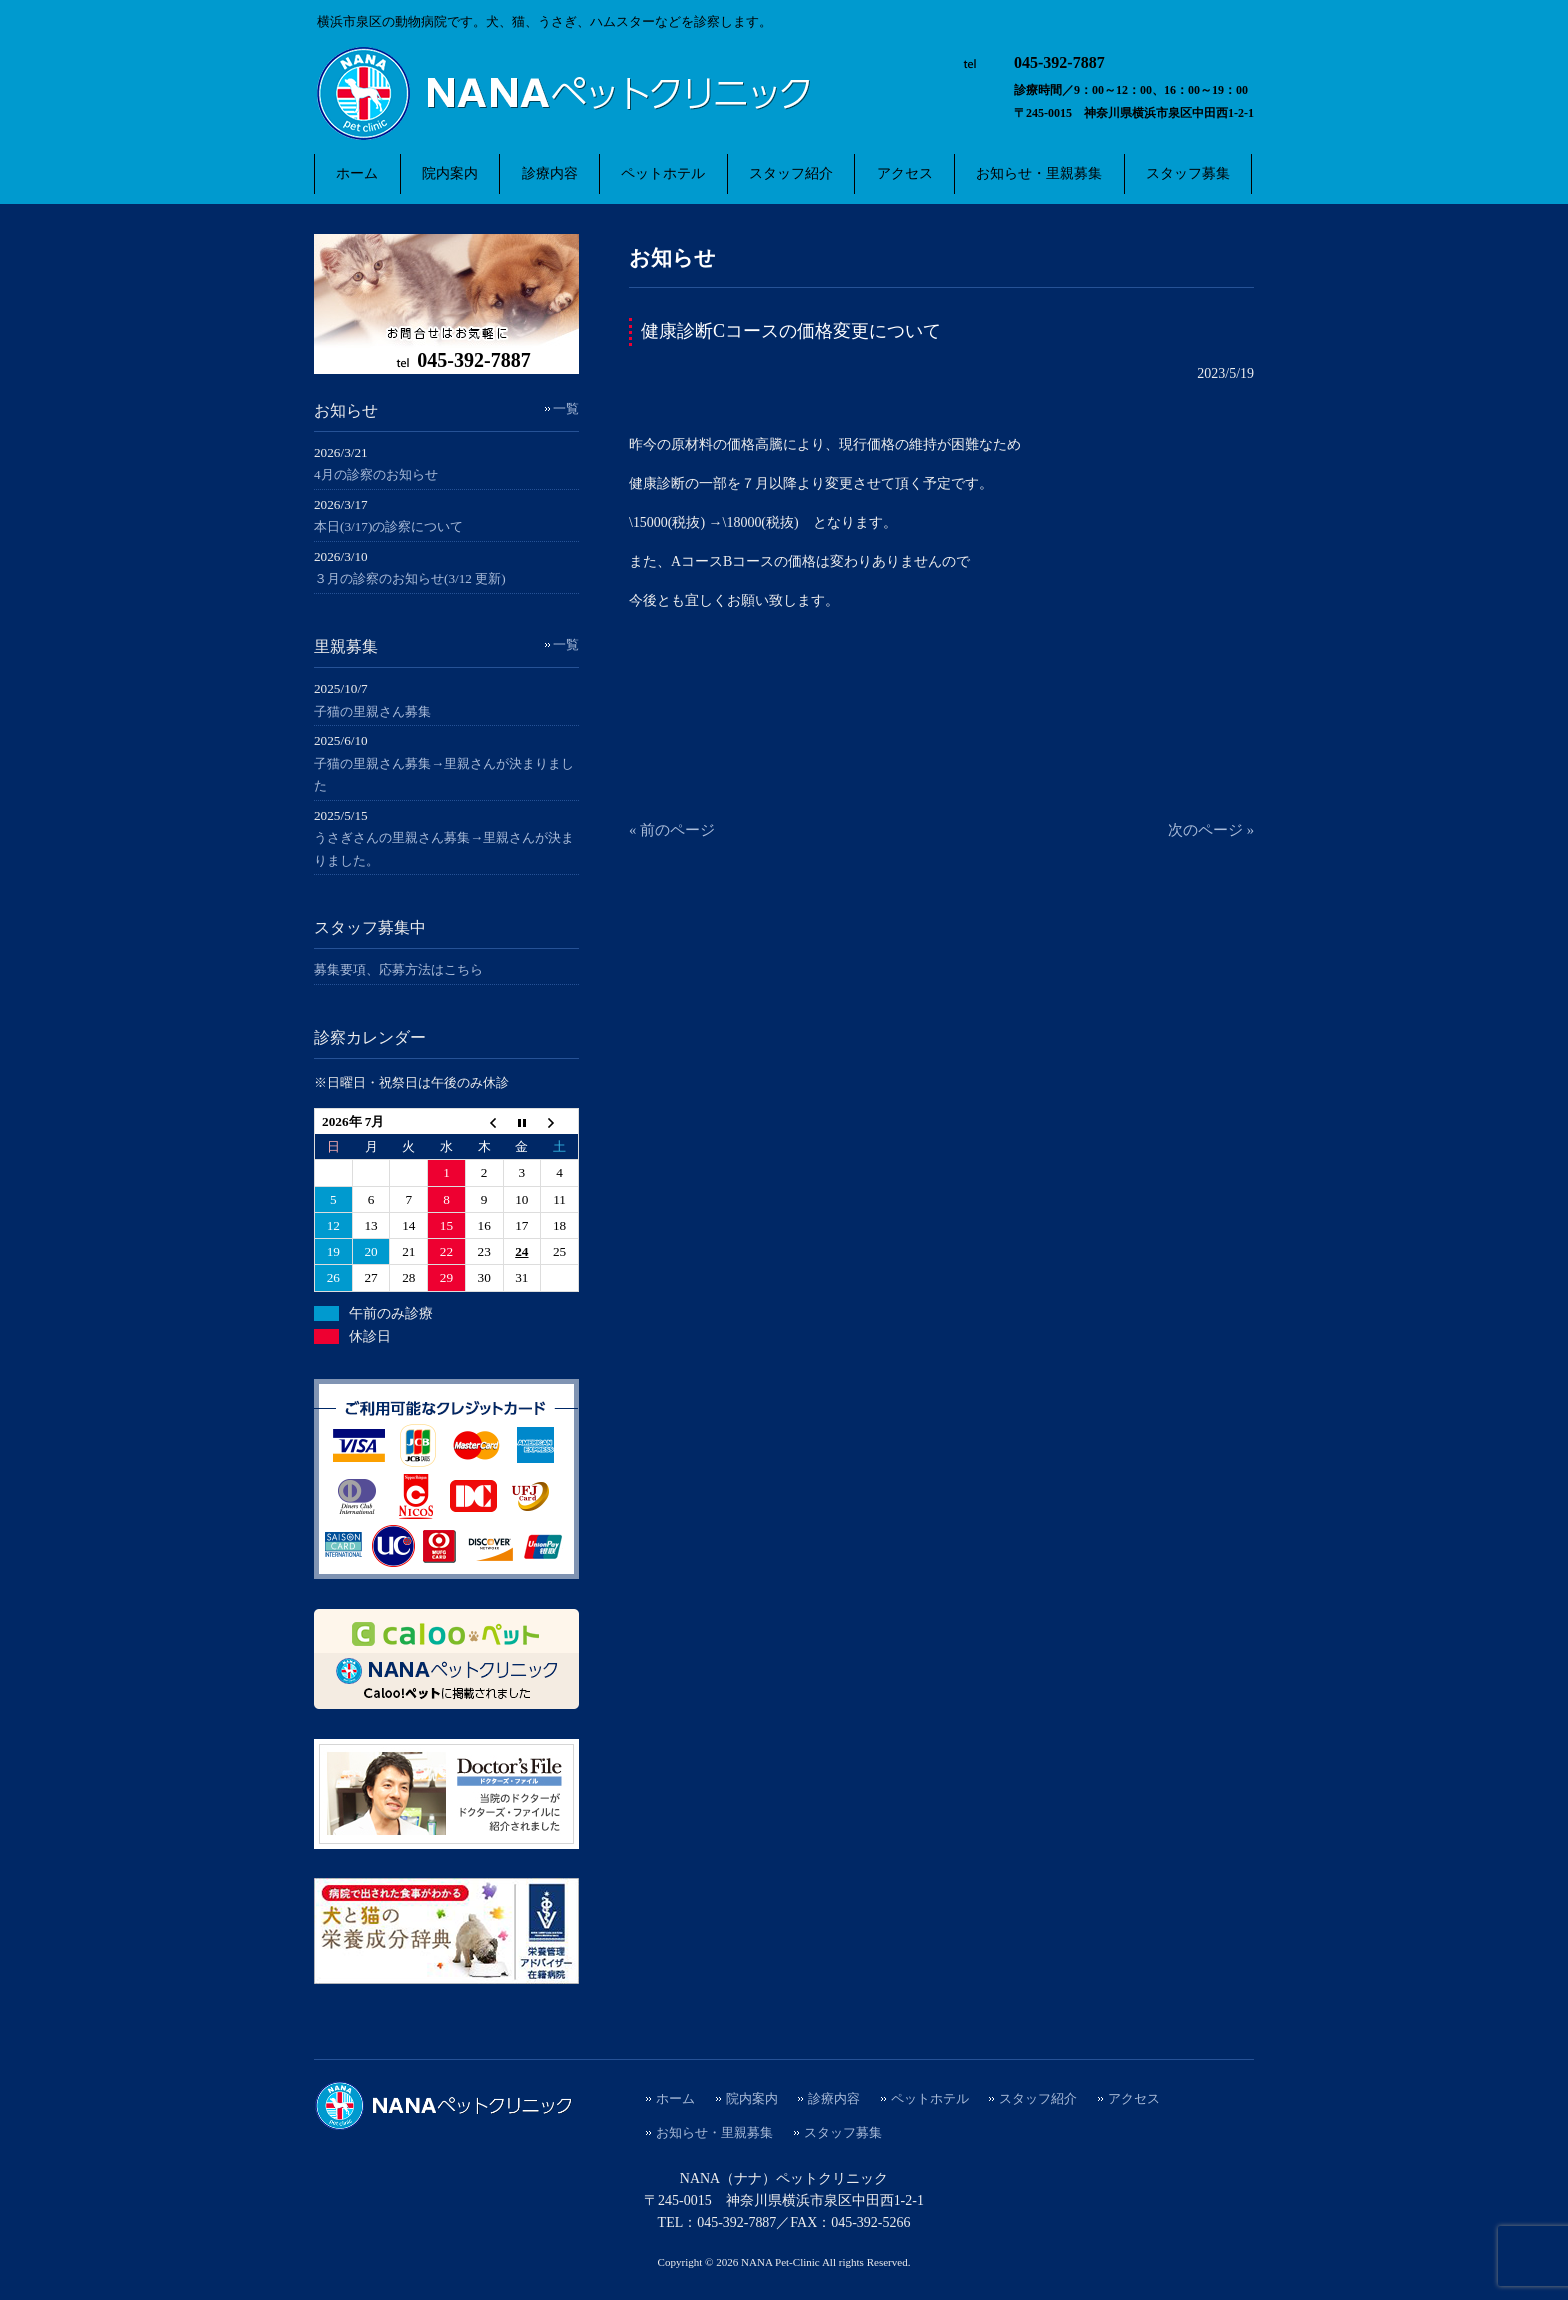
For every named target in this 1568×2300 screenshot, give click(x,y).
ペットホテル (930, 2099)
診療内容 (834, 2099)
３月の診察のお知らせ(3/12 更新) (410, 578)
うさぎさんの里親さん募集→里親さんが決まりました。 (444, 849)
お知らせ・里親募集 (714, 2133)
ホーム (675, 2099)
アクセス (1134, 2099)
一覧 (566, 408)
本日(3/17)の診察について (388, 526)
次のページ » (1211, 830)
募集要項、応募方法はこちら (398, 969)
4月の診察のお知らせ (376, 474)
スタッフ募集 (843, 2133)
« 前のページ (672, 830)
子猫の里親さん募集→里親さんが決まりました (444, 775)
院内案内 (752, 2099)
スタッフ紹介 (1038, 2099)
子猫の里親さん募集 (372, 711)
